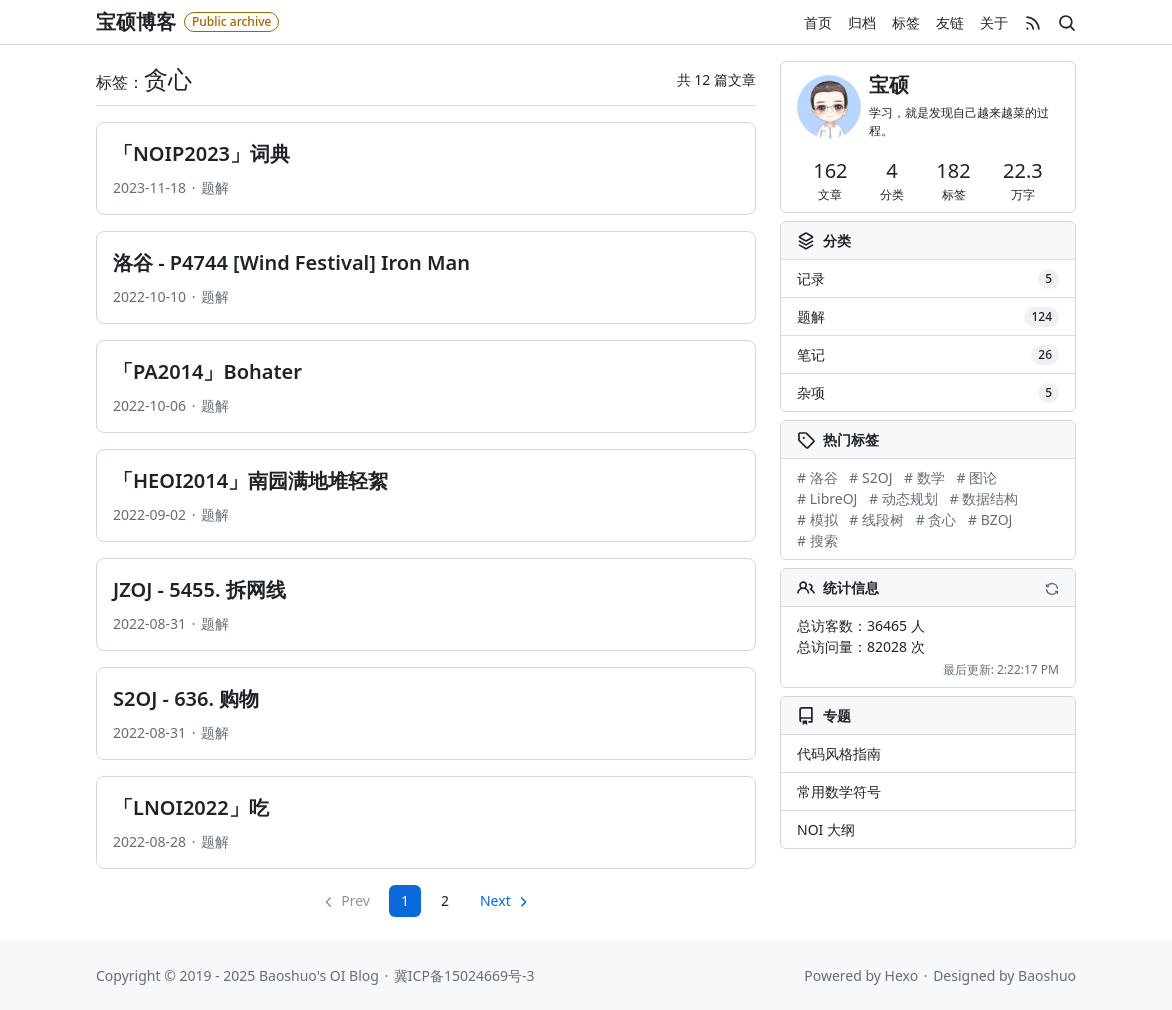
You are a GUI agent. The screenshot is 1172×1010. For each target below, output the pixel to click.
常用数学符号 (839, 791)
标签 (906, 22)
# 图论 (976, 477)
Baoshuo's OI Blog (319, 975)
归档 (862, 22)
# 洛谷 (817, 477)
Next (495, 900)
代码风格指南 (839, 753)
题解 (215, 187)
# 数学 (924, 477)
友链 (950, 22)
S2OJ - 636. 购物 (186, 698)
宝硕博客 (136, 21)
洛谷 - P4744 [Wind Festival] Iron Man (291, 262)
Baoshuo (1047, 975)
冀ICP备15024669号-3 (464, 975)
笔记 (928, 355)
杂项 (928, 393)
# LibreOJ (827, 498)
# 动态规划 (903, 498)
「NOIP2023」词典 (201, 153)
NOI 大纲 (826, 829)
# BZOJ (990, 519)
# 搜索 (817, 540)
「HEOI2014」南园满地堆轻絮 (250, 480)
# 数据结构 (983, 498)
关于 (994, 22)
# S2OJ (870, 477)
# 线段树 (876, 519)
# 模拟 (817, 519)
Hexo (902, 975)
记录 (928, 279)
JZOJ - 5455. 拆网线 (199, 589)
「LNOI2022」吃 (191, 807)
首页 (818, 22)
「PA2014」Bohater (207, 371)
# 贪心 (936, 519)
